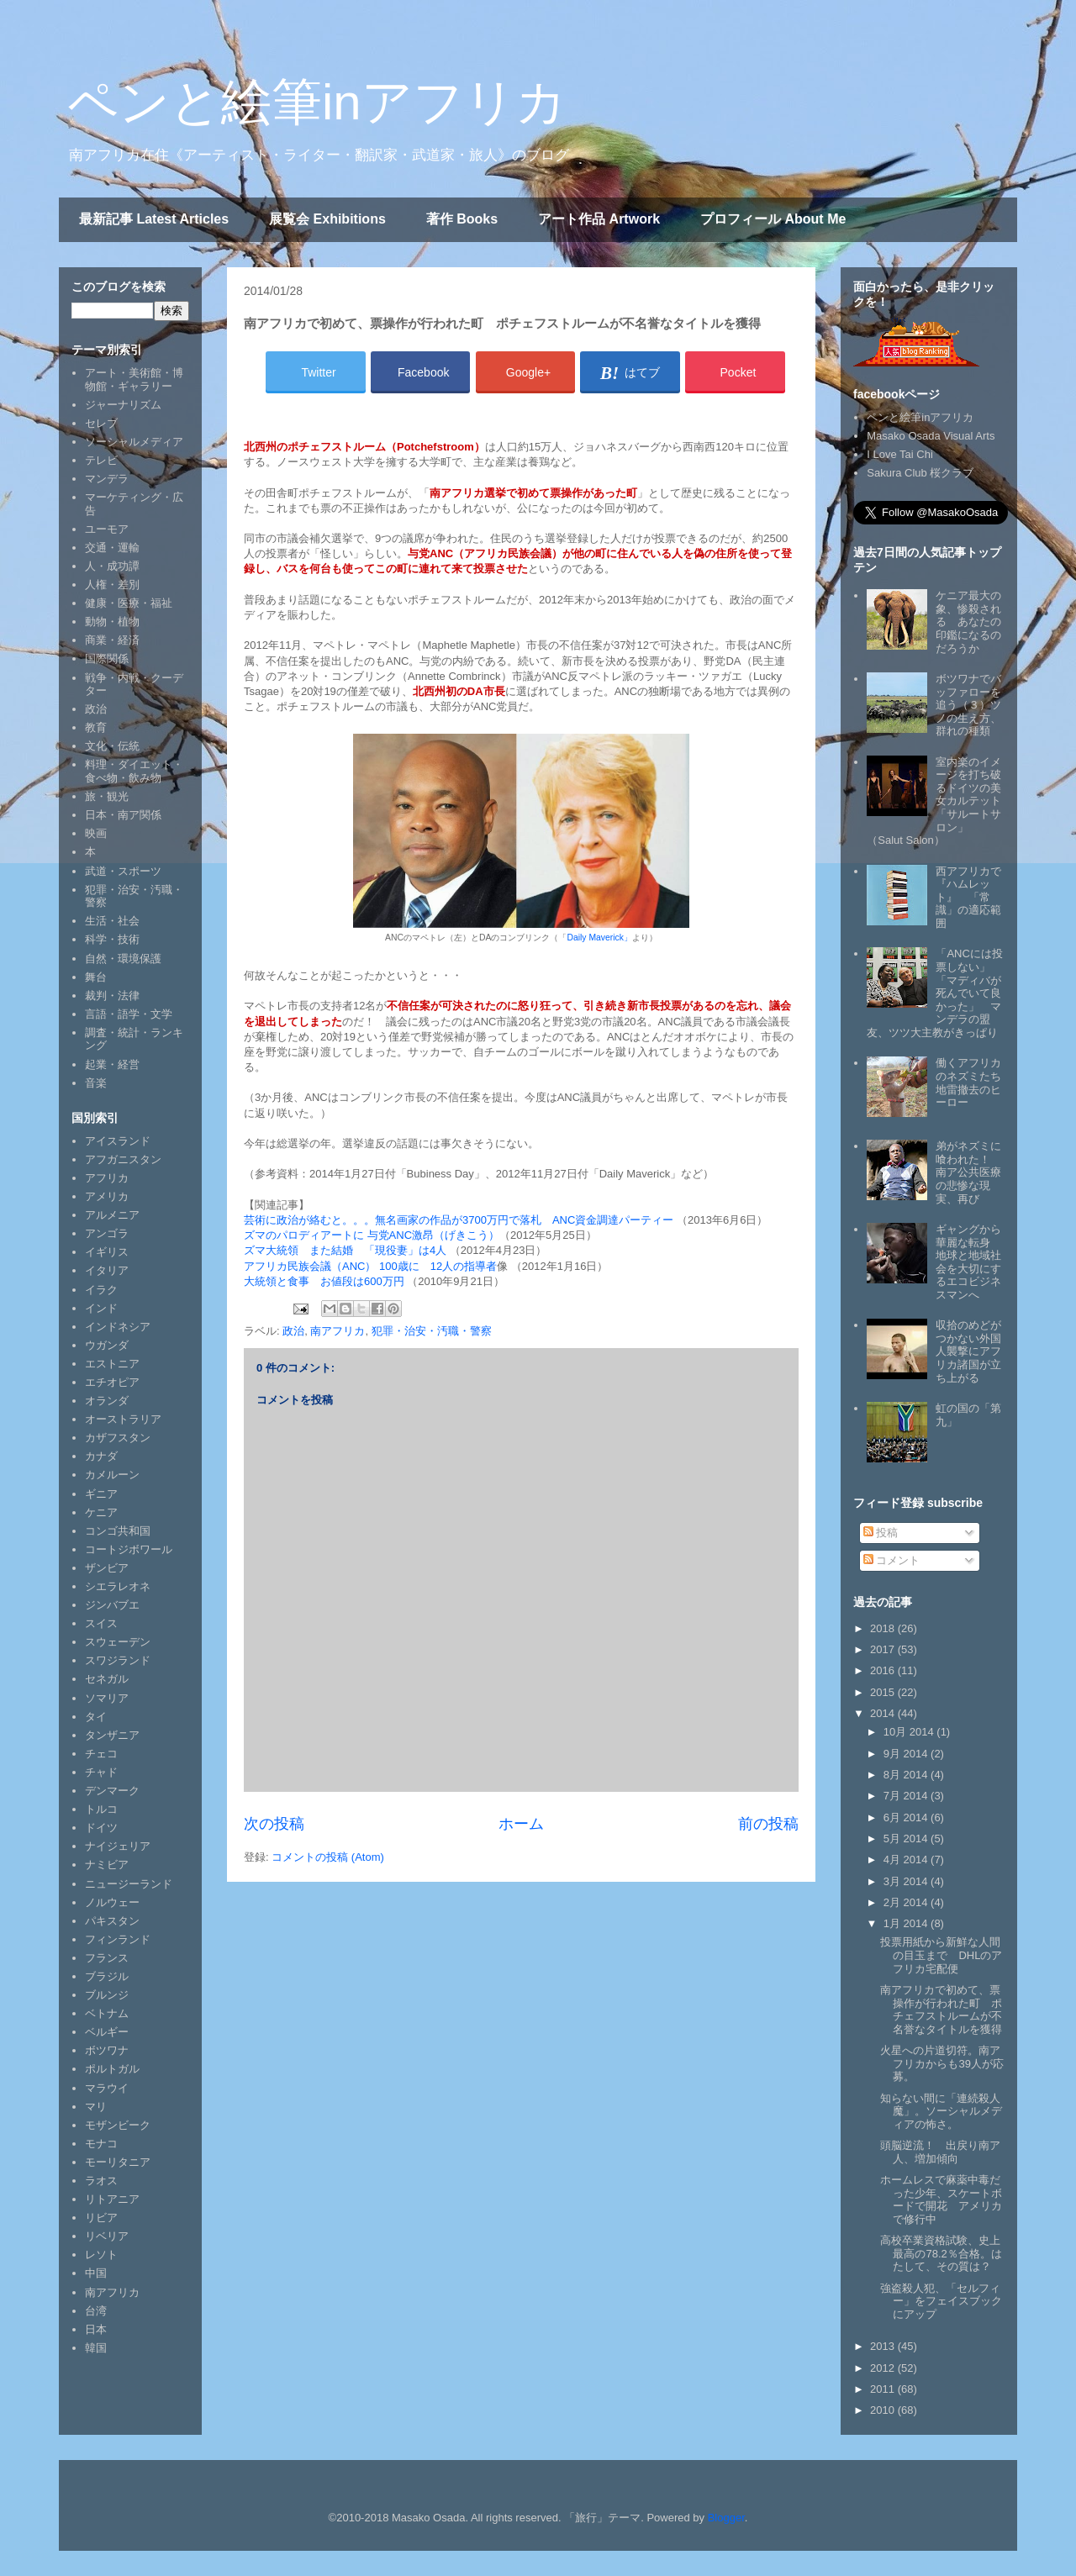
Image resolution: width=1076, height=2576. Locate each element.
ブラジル (107, 1976)
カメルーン (112, 1474)
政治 (293, 1331)
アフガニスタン (123, 1159)
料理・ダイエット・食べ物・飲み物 (134, 771)
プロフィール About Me (773, 219)
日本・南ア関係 (123, 815)
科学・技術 (112, 939)
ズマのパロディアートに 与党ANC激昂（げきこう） (371, 1235)
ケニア (101, 1512)
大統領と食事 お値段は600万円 (324, 1281)
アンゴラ (107, 1233)
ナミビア (107, 1864)
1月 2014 (907, 1923)
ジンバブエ (112, 1605)
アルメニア (112, 1215)
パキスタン (112, 1921)
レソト (101, 2254)
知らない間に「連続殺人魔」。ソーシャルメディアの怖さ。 (941, 2111)
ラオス (101, 2180)
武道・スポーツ (123, 871)
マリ (96, 2106)
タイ (96, 1716)
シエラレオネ (117, 1586)
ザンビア (107, 1568)
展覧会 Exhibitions (327, 219)
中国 (96, 2273)
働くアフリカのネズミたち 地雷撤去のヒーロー (974, 1082)
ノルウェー (112, 1902)
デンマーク (112, 1790)
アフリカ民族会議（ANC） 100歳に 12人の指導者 (370, 1266)
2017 (884, 1649)
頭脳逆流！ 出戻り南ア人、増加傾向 (940, 2152)
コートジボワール (128, 1549)
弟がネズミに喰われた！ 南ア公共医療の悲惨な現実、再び (968, 1172)
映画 (96, 833)
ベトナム (107, 2013)
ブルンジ (107, 1995)
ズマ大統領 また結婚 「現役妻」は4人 (345, 1250)
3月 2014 (907, 1881)
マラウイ (107, 2088)
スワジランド (117, 1660)
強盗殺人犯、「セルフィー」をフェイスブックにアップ (941, 2301)
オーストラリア (123, 1419)
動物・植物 (112, 621)
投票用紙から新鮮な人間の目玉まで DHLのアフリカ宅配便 (941, 1955)
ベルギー (107, 2032)
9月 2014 (907, 1753)
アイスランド (117, 1141)
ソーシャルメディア (134, 441)
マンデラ (107, 478)
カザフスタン (117, 1437)
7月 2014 (907, 1795)
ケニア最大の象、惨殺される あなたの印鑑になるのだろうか (968, 621)
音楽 (96, 1083)
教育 (96, 727)
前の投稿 (768, 1823)
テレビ (101, 460)
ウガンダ (107, 1345)
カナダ (101, 1456)
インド (101, 1308)
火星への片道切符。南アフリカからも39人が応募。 (941, 2063)
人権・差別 (112, 584)
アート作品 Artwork (599, 219)
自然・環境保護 (123, 958)
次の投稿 (274, 1823)
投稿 (881, 1532)
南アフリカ (337, 1331)
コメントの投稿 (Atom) (328, 1857)
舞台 (96, 977)
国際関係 (107, 658)
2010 (884, 2410)
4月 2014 (907, 1859)
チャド (101, 1772)
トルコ (101, 1809)
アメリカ (107, 1196)
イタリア (107, 1270)
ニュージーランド (128, 1884)
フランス (107, 1958)
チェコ (101, 1753)
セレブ (101, 423)
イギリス (107, 1252)
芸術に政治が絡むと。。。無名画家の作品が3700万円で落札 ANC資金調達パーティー (458, 1220)
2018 (884, 1628)
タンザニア (112, 1735)
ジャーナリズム (123, 404)
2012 (884, 2368)
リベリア (107, 2236)
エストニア (112, 1363)
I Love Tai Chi (900, 454)
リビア (101, 2217)
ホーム (521, 1823)
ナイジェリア (117, 1846)
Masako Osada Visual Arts (930, 435)
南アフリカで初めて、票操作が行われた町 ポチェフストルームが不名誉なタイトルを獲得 (941, 2009)
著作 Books (462, 219)
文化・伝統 (112, 746)
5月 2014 (907, 1838)
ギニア (101, 1494)
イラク (101, 1289)
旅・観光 (107, 796)
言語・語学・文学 (128, 1014)
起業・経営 (112, 1064)
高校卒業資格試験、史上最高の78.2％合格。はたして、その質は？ (940, 2253)
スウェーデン (117, 1642)
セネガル (107, 1679)
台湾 (96, 2311)
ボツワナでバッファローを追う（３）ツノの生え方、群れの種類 (968, 704)
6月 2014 (907, 1817)
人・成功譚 (112, 566)
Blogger (726, 2517)
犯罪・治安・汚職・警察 (432, 1331)
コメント (891, 1560)
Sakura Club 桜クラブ (920, 472)
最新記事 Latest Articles (154, 219)
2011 (884, 2389)
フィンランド (117, 1939)
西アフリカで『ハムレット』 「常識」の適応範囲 (968, 897)
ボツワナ (107, 2050)
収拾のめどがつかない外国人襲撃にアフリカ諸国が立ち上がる (968, 1351)
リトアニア (112, 2199)
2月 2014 (907, 1902)
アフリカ (107, 1178)
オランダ (107, 1400)
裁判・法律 (112, 995)
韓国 (96, 2348)
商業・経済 (112, 640)
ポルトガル (112, 2068)
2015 (884, 1692)
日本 (96, 2329)
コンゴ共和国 (117, 1531)
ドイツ (101, 1827)
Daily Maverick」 (599, 937)
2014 (884, 1713)
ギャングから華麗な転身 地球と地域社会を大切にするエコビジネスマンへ (968, 1262)
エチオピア (112, 1382)
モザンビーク (117, 2125)
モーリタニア (117, 2162)
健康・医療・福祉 (128, 603)
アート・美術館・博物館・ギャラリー (134, 379)
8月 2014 (907, 1774)
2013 (884, 2346)
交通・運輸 (112, 547)
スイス (101, 1623)
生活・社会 (112, 920)
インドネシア (117, 1326)
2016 (884, 1670)
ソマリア (107, 1698)
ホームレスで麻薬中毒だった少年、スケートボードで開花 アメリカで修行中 (941, 2199)
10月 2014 (910, 1731)
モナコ (101, 2143)
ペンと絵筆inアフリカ (317, 102)
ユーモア (107, 529)
